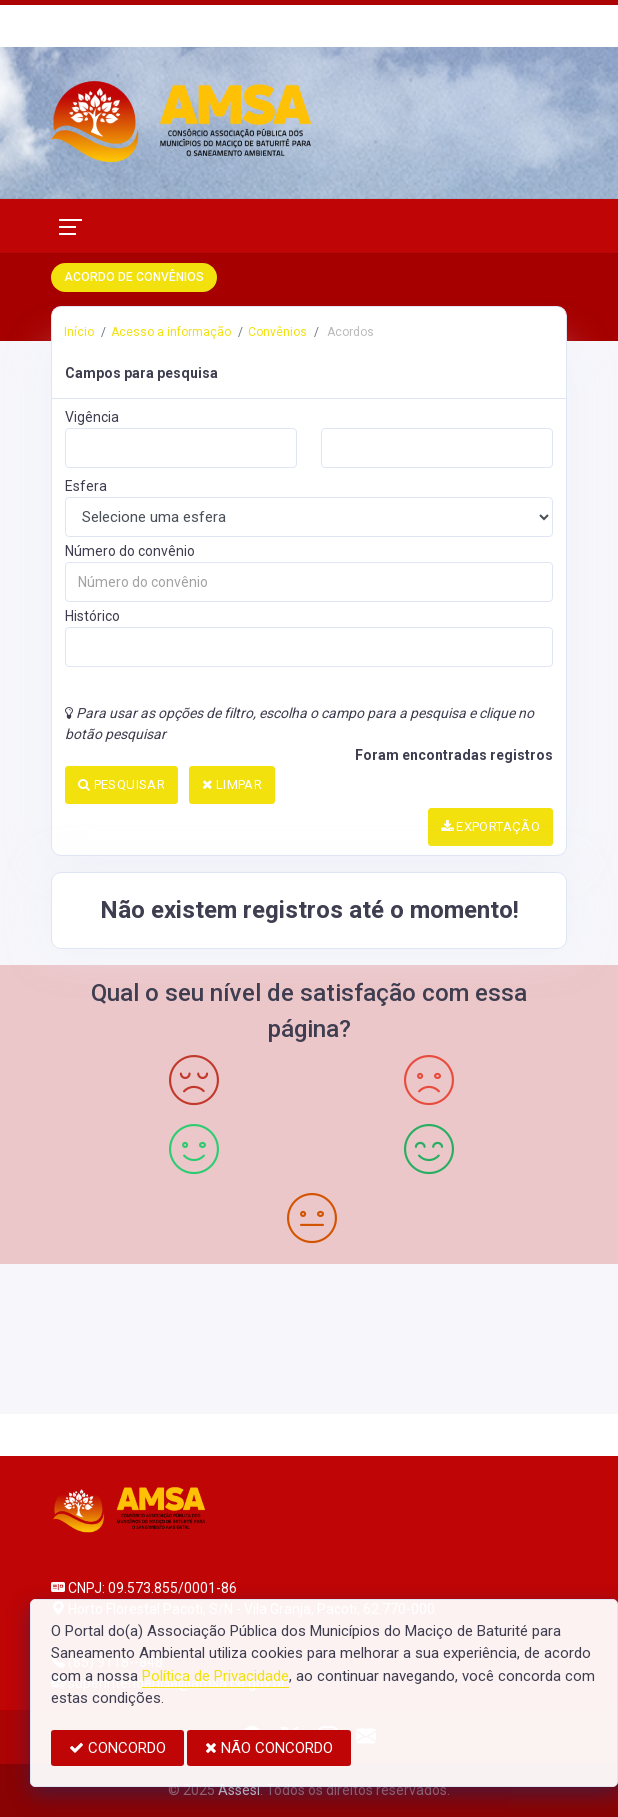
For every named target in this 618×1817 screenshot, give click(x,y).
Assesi (239, 1790)
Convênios (277, 332)
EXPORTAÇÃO (491, 826)
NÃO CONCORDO (269, 1748)
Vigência (92, 417)
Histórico (92, 616)
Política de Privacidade (215, 1676)
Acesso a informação (171, 332)
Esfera (86, 486)
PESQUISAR (121, 784)
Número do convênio (130, 551)
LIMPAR (232, 784)
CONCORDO (117, 1748)
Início (79, 332)
